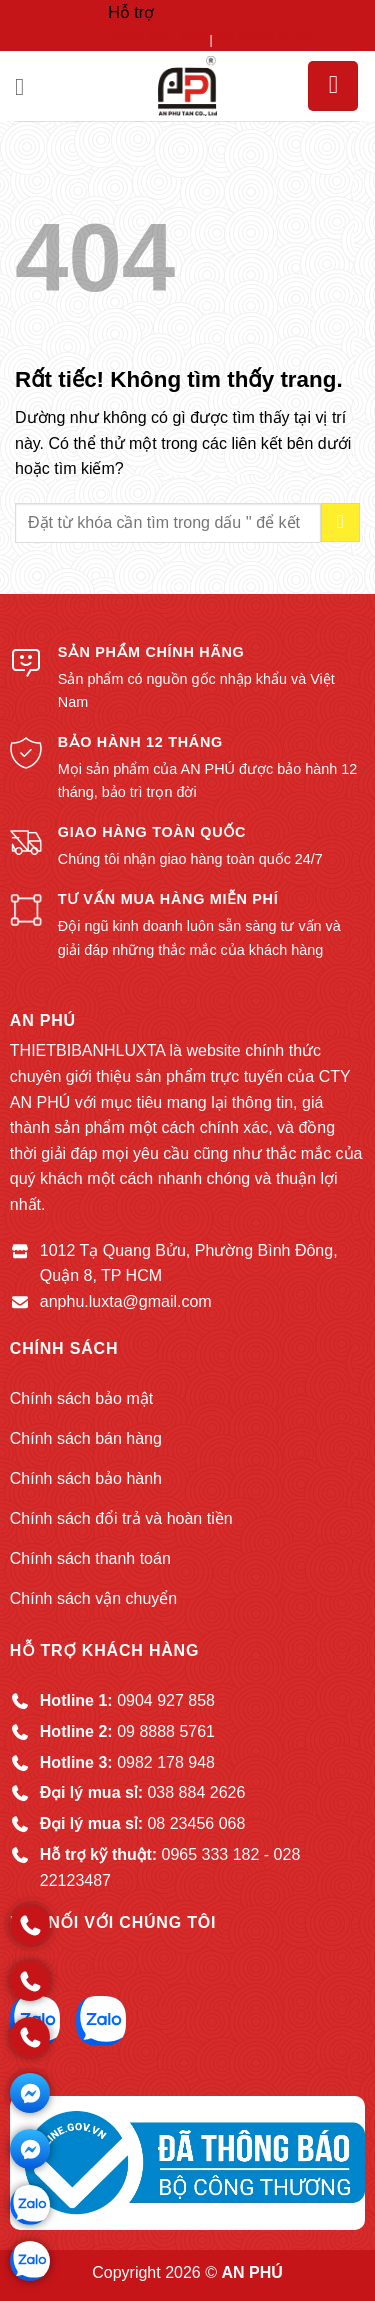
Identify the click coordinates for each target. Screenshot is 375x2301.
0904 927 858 (157, 38)
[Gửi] (340, 522)
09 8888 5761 (265, 38)
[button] (27, 86)
